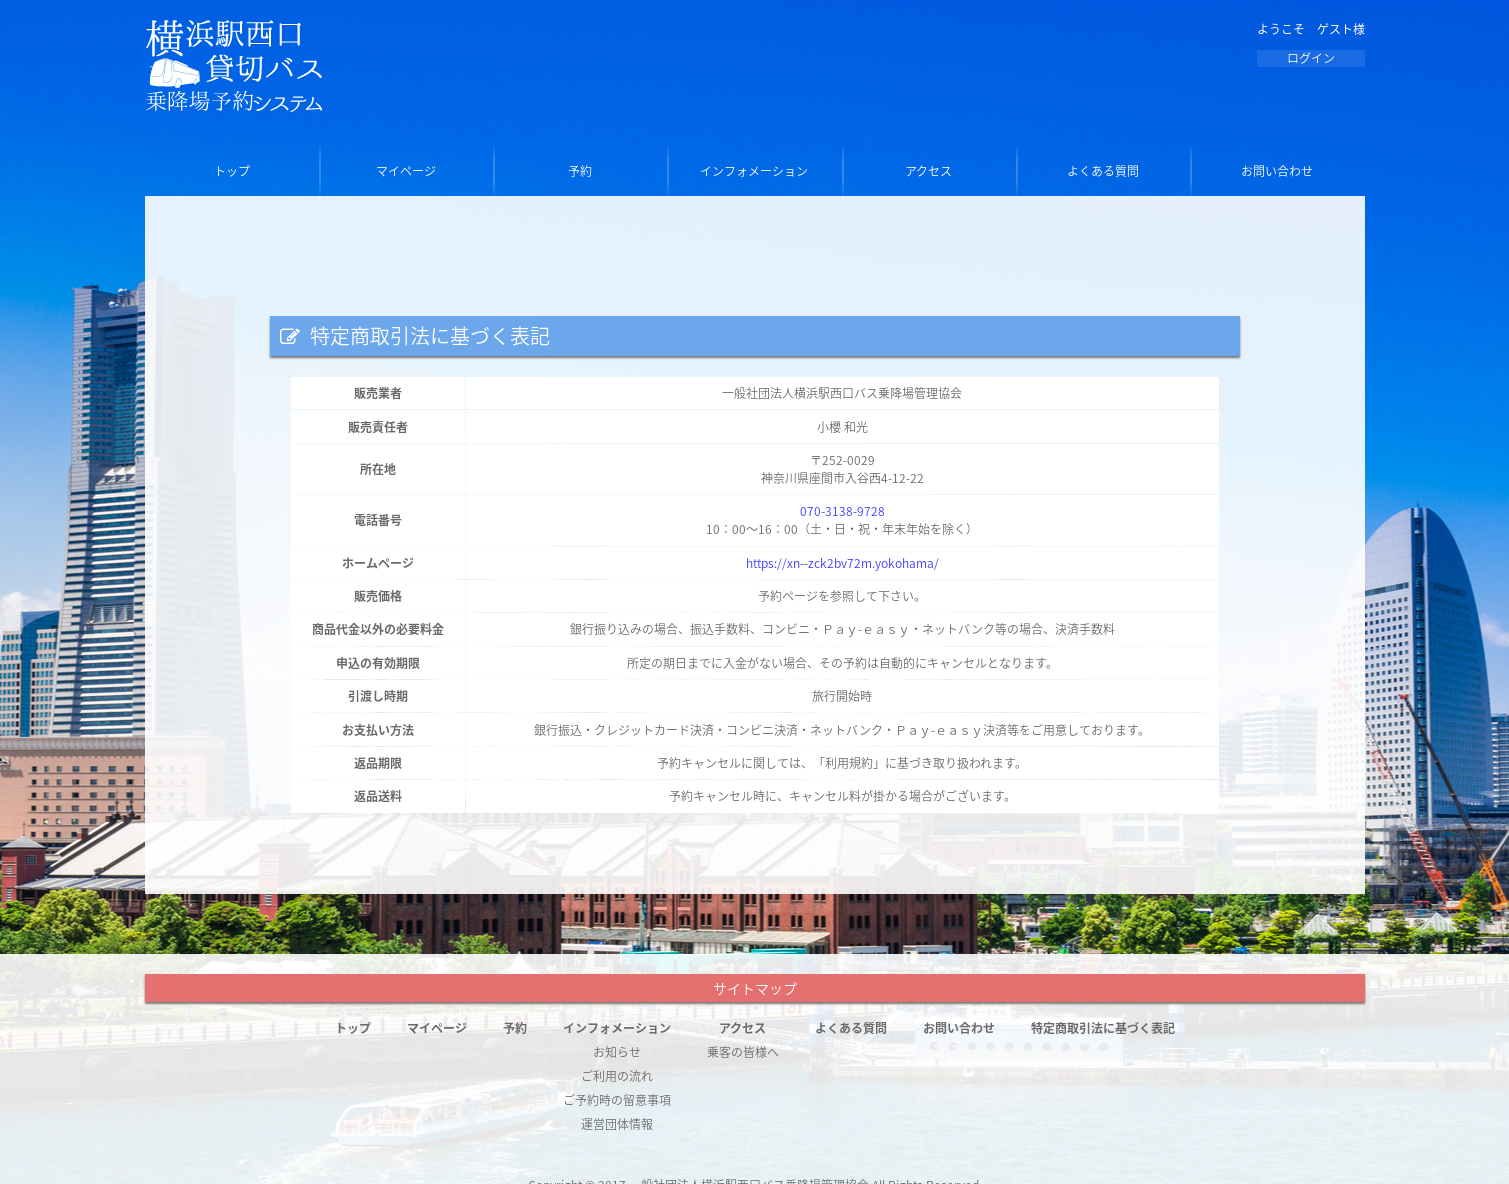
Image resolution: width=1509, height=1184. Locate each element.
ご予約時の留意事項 (617, 1100)
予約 (580, 171)
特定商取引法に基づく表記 (1103, 1028)
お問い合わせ (1277, 171)
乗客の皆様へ (743, 1052)
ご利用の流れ (617, 1076)
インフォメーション (754, 171)
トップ (232, 171)
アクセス (928, 171)
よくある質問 (1103, 171)
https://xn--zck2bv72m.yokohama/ (842, 563)
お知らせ (617, 1052)
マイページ (406, 171)
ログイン (1311, 58)
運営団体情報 (617, 1124)
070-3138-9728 (842, 511)
